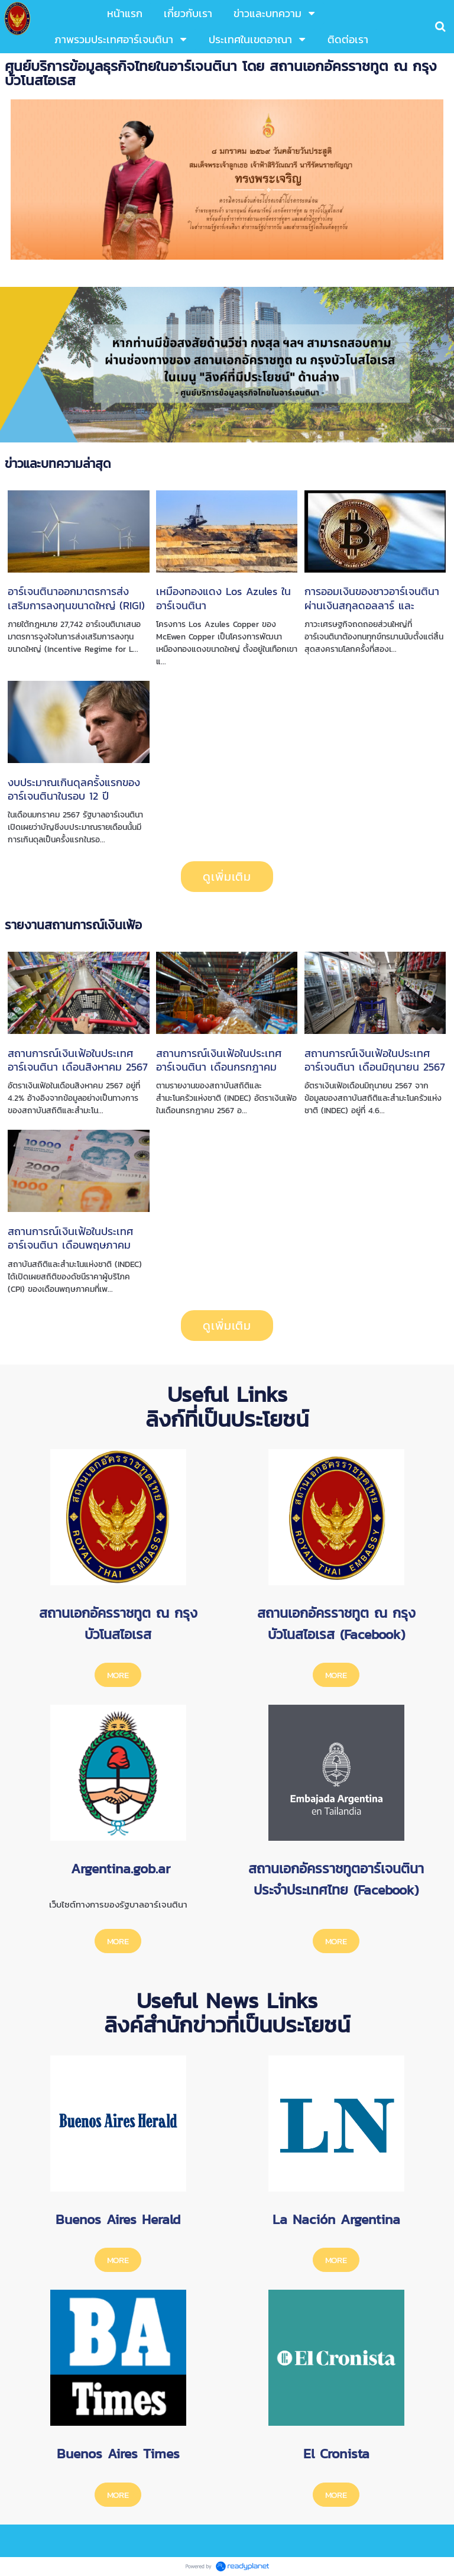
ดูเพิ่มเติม (227, 876)
